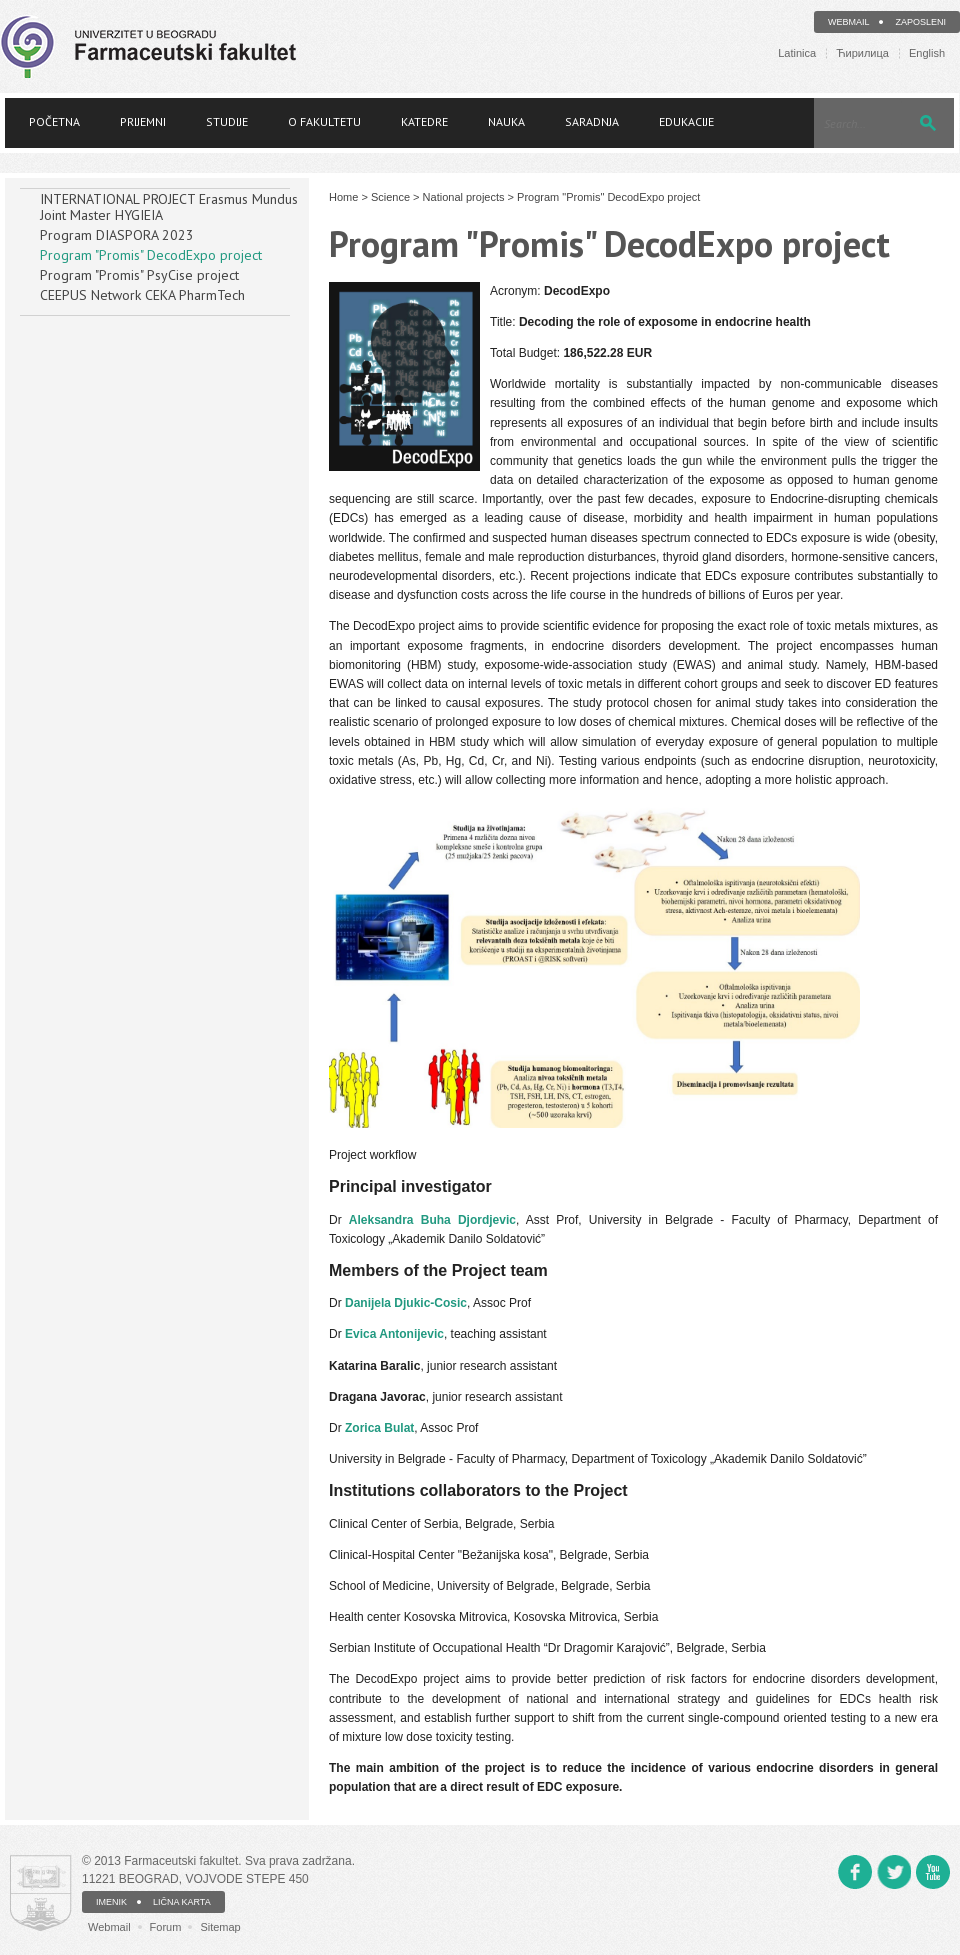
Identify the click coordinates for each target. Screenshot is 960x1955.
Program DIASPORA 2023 (117, 235)
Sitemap (220, 1927)
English (927, 53)
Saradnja (592, 121)
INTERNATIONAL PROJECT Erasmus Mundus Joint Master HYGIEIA (169, 207)
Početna (54, 121)
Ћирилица (862, 53)
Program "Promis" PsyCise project (139, 275)
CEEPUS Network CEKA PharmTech (142, 295)
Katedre (424, 121)
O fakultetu (324, 121)
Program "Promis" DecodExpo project (151, 255)
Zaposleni (920, 22)
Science (390, 197)
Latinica (797, 53)
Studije (227, 121)
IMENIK (111, 1902)
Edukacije (686, 121)
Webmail (849, 22)
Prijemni (143, 121)
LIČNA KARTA (182, 1902)
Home (343, 197)
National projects (464, 197)
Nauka (506, 121)
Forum (166, 1927)
